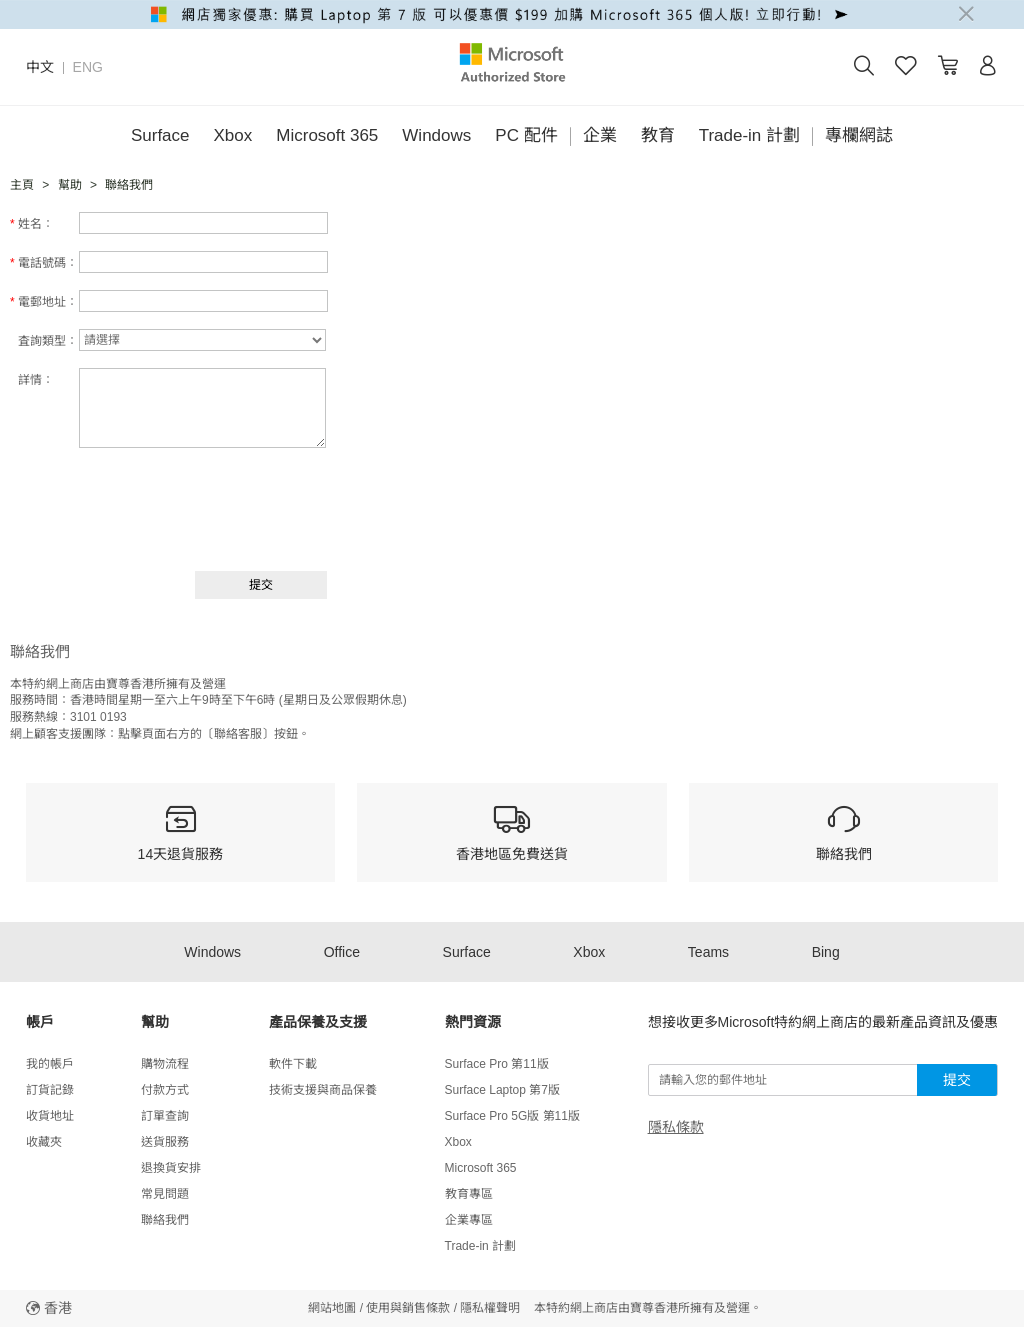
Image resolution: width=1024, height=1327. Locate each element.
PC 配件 (526, 135)
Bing (826, 952)
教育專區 (469, 1194)
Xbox (233, 135)
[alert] (512, 14)
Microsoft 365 (327, 135)
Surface (160, 135)
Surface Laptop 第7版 (502, 1090)
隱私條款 (676, 1127)
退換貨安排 (171, 1168)
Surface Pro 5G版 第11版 (512, 1116)
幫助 (70, 185)
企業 (600, 135)
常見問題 (165, 1194)
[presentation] (177, 507)
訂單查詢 (165, 1116)
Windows (436, 135)
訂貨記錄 (50, 1090)
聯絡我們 (165, 1220)
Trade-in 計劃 (749, 135)
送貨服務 (165, 1142)
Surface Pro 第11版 (497, 1064)
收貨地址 (50, 1116)
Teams (708, 952)
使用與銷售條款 (408, 1308)
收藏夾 (44, 1142)
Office (342, 952)
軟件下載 (293, 1064)
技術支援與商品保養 (323, 1090)
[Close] (966, 14)
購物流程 (165, 1064)
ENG (88, 67)
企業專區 (469, 1220)
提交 (957, 1080)
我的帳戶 (50, 1064)
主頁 (22, 185)
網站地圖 (332, 1308)
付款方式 (165, 1090)
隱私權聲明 (490, 1308)
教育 (658, 135)
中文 (40, 67)
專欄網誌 (859, 135)
